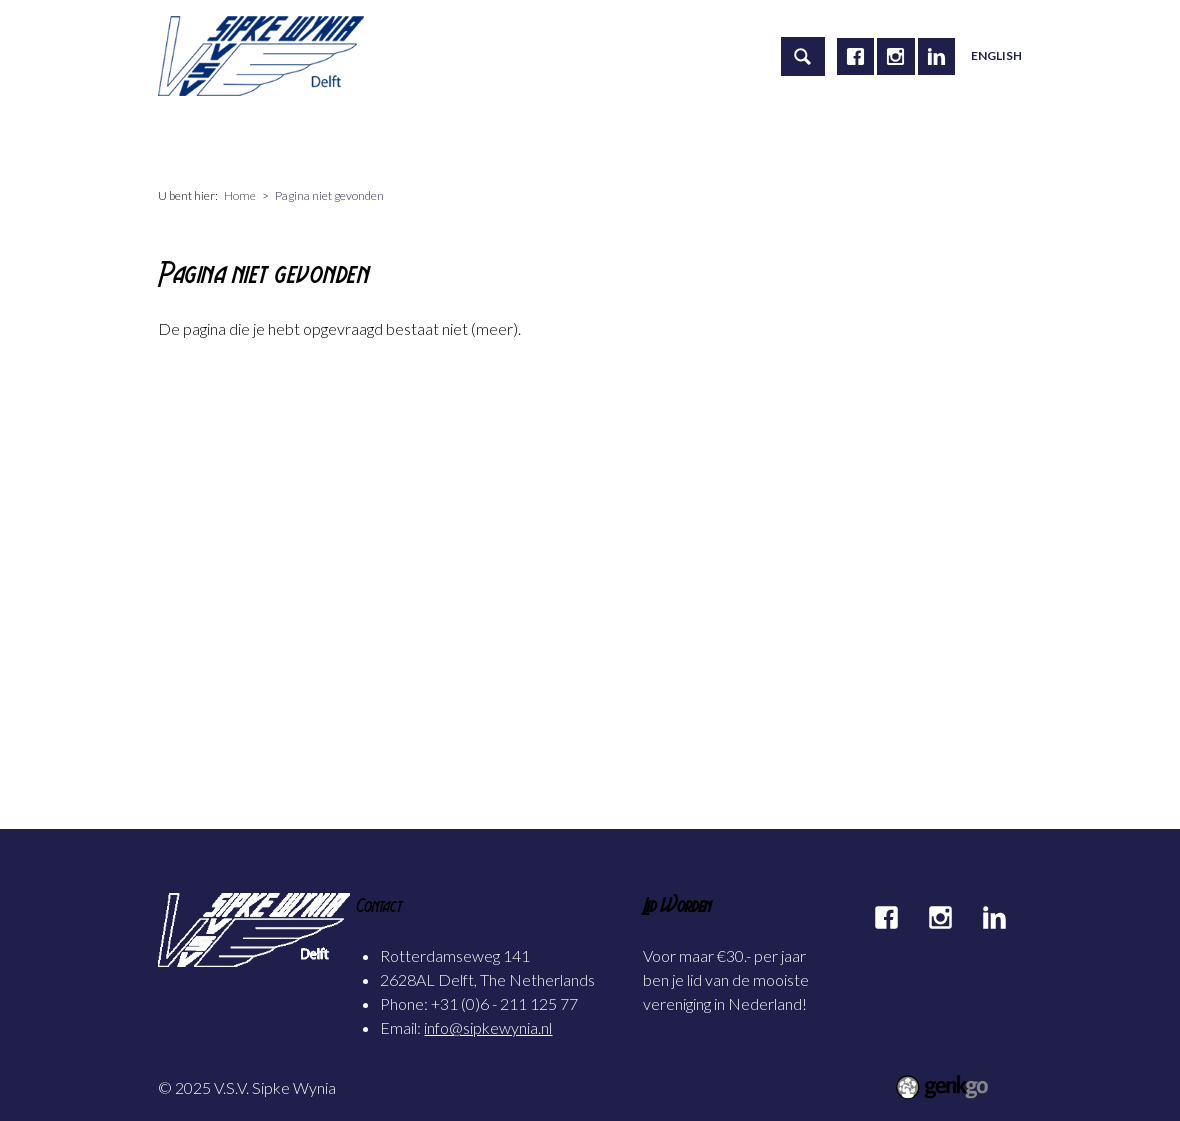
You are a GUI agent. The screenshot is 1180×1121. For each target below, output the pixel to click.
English (996, 55)
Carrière (497, 140)
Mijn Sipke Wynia (787, 140)
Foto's (670, 140)
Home (194, 140)
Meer (898, 140)
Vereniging (284, 140)
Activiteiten (393, 140)
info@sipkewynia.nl (488, 1027)
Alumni (587, 140)
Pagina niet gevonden (329, 195)
